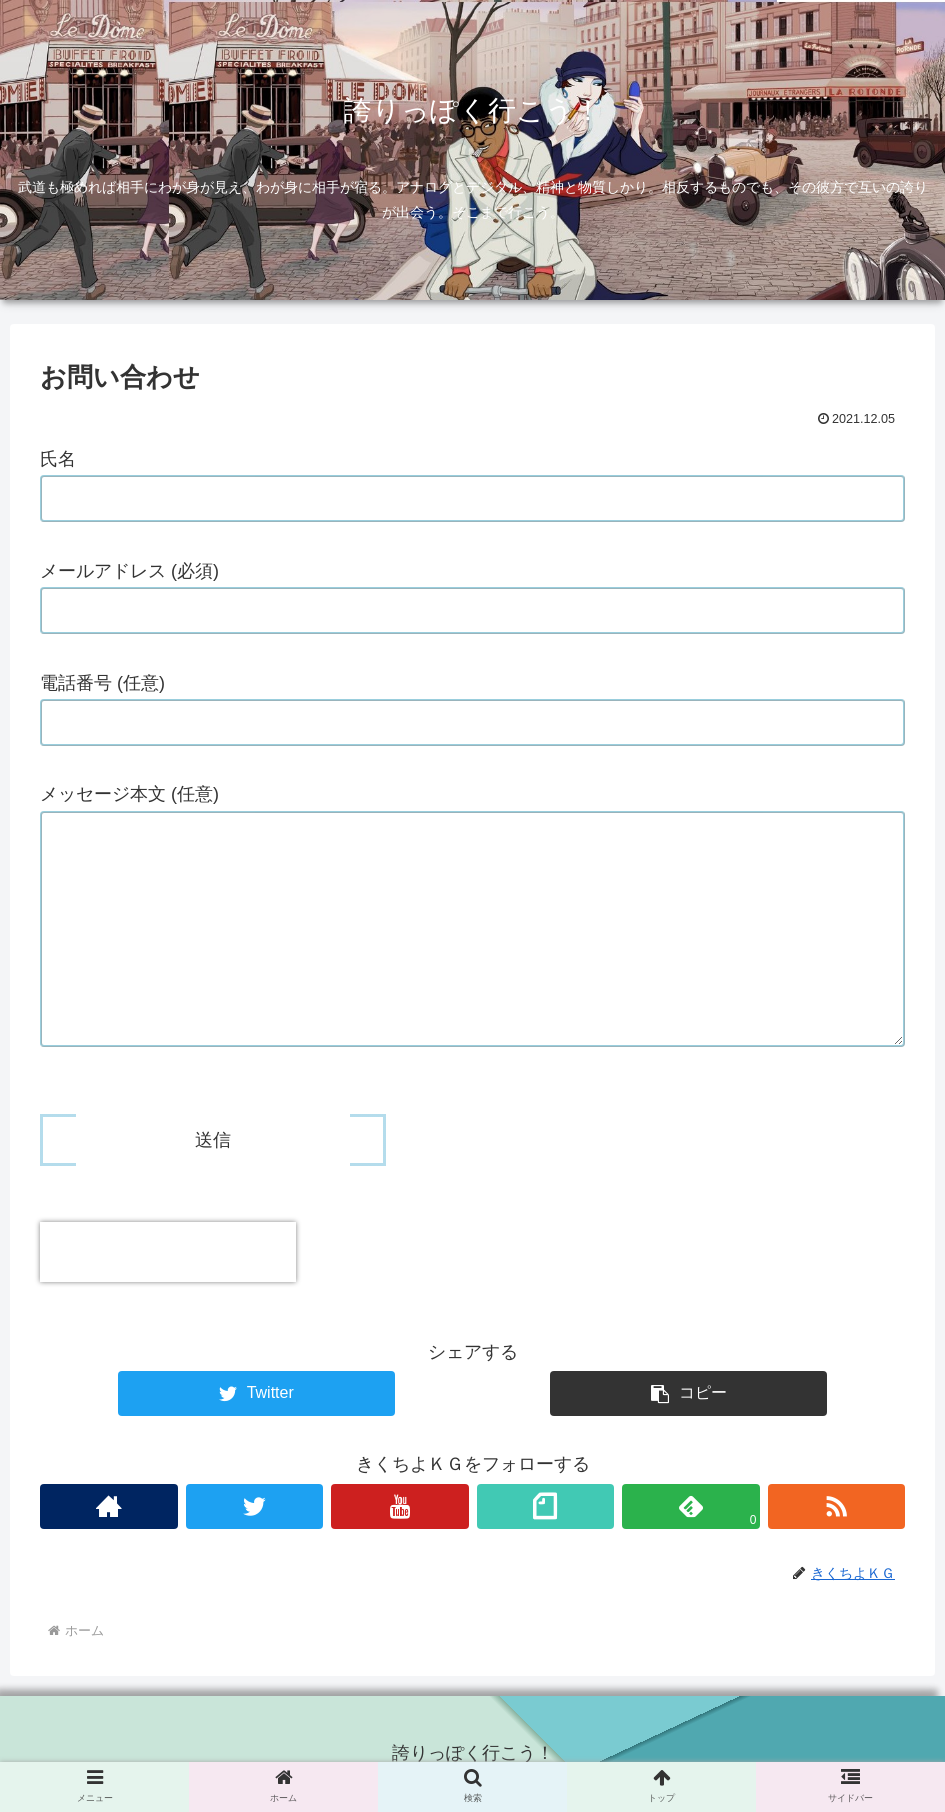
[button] (688, 1393)
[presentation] (168, 1252)
